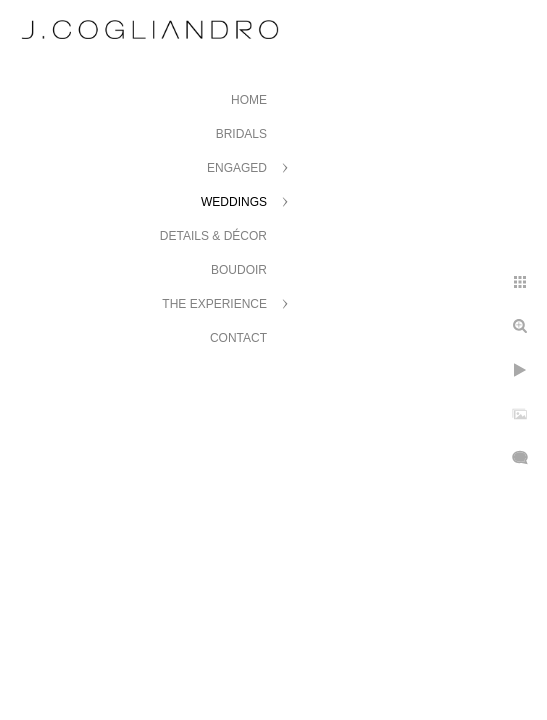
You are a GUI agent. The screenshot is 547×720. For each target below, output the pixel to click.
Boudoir (239, 270)
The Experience (214, 304)
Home (249, 100)
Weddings (234, 202)
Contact (238, 338)
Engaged (237, 168)
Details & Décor (213, 236)
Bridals (241, 134)
